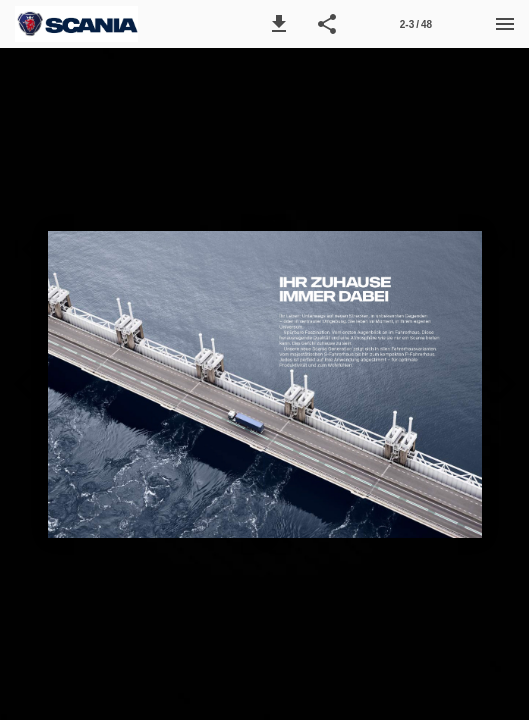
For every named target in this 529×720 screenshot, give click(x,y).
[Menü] (505, 24)
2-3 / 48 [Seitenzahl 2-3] (416, 24)
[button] (279, 24)
